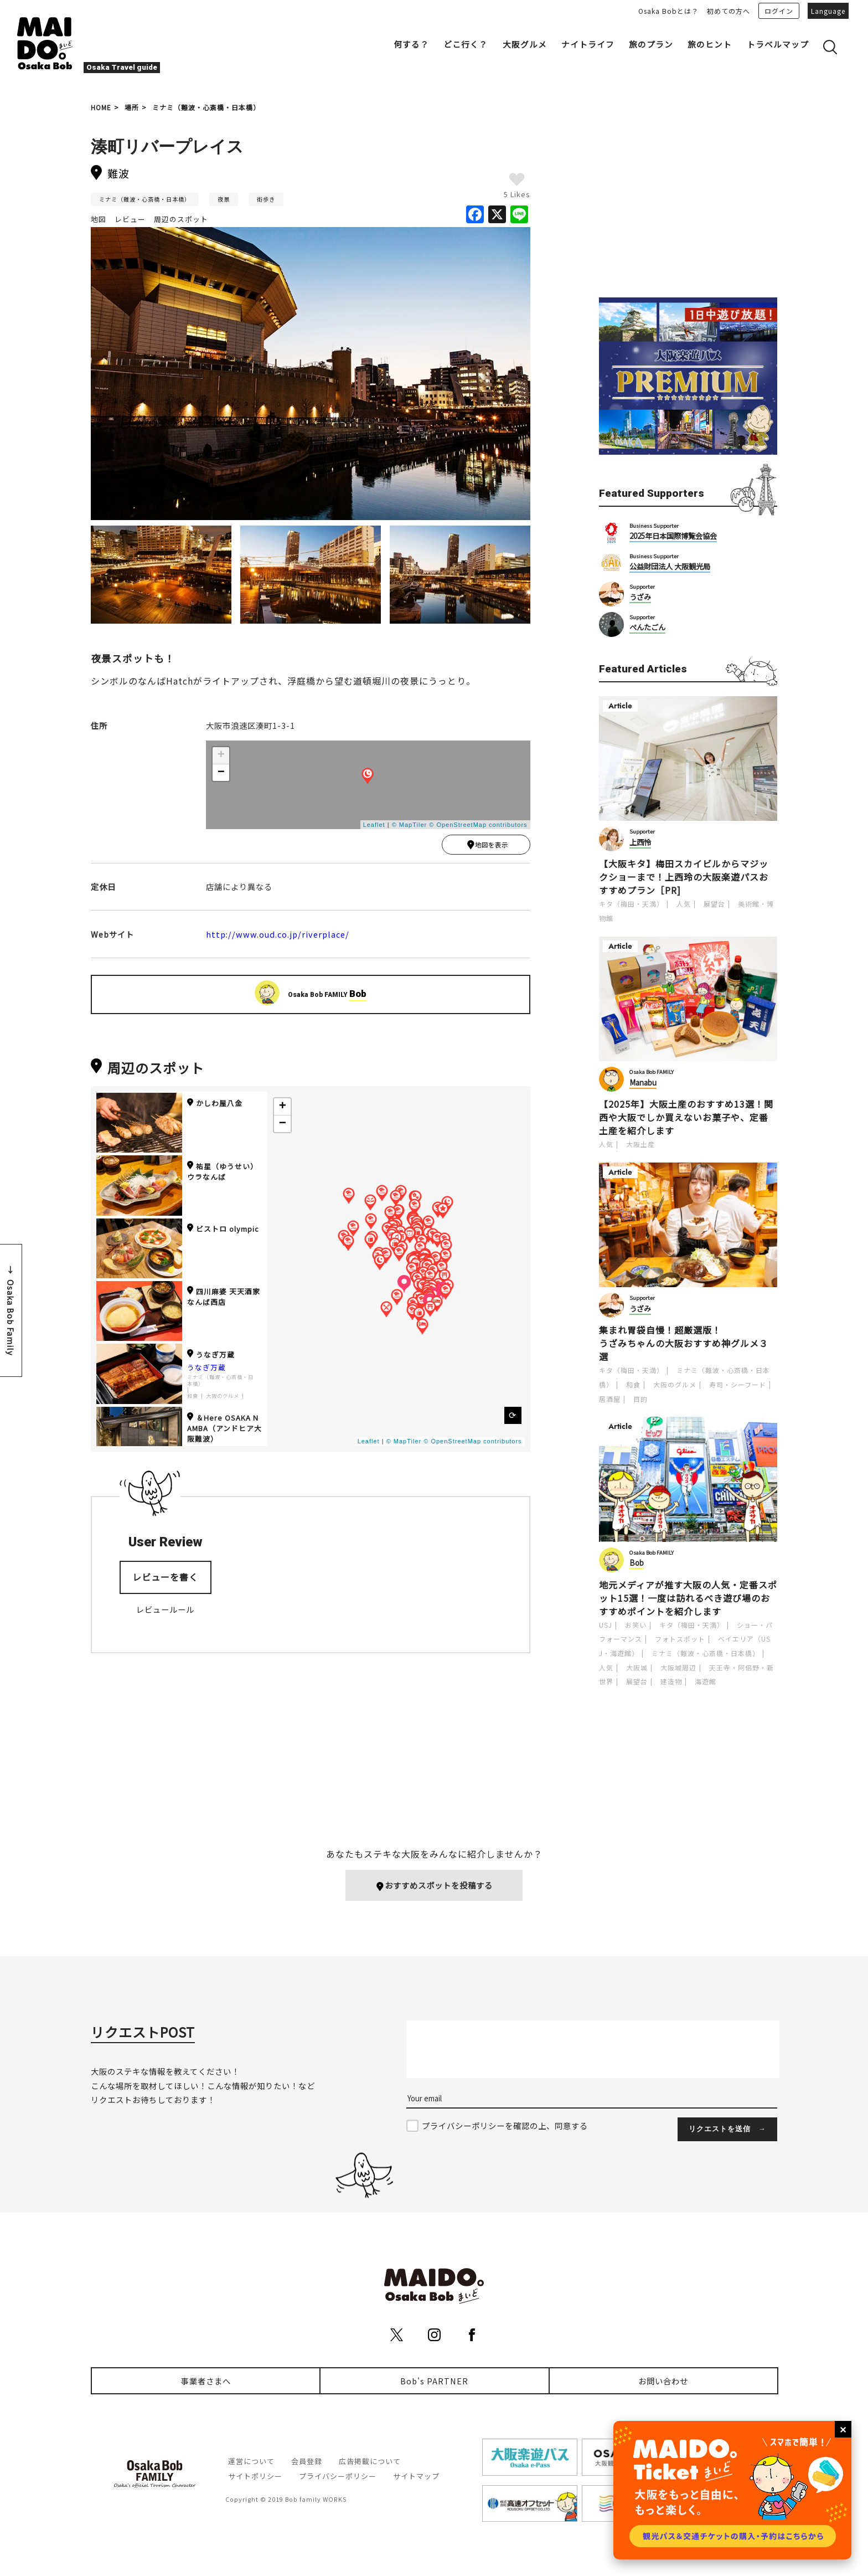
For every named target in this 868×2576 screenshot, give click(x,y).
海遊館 (705, 1681)
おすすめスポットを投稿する (434, 1885)
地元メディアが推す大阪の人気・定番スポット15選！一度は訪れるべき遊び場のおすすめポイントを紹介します (688, 1598)
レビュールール (165, 1611)
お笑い (636, 1624)
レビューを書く (165, 1579)
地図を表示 (487, 845)
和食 (192, 1398)
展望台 (714, 903)
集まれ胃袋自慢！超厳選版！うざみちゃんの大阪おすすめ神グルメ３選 (683, 1343)
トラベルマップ (778, 44)
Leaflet (374, 824)
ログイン (778, 11)
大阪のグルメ (222, 1398)
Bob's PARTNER (434, 2381)
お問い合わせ (663, 2381)
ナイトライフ (587, 44)
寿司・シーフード (737, 1384)
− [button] (221, 772)
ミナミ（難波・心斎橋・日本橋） (206, 107)
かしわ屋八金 (214, 1105)
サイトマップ (416, 2476)
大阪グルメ (525, 44)
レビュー (130, 219)
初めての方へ (728, 11)
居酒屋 (610, 1398)
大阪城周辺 (678, 1667)
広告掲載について (370, 2461)
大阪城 (637, 1667)
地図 (98, 219)
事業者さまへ (206, 2381)
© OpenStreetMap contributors (478, 824)
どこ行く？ (465, 44)
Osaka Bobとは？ (668, 11)
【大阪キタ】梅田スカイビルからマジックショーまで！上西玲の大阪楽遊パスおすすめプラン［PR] (683, 877)
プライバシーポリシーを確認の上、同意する (505, 2126)
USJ (605, 1624)
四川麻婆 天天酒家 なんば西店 (223, 1298)
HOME (101, 107)
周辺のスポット (181, 219)
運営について (251, 2461)
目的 (640, 1398)
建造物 (671, 1681)
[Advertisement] (688, 200)
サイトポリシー (255, 2476)
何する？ (411, 44)
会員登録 (306, 2461)
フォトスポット (680, 1638)
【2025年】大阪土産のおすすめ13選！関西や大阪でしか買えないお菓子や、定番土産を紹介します (686, 1117)
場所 (132, 107)
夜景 (224, 199)
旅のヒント (710, 44)
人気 (683, 903)
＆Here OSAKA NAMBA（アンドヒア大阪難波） (224, 1430)
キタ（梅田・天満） (631, 903)
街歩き (266, 199)
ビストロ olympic (223, 1231)
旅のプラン (651, 44)
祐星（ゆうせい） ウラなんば (222, 1173)
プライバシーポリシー (337, 2476)
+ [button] (221, 755)
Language (828, 11)
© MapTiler (409, 824)
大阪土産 (640, 1144)
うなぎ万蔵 (211, 1356)
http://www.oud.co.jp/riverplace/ (277, 936)
